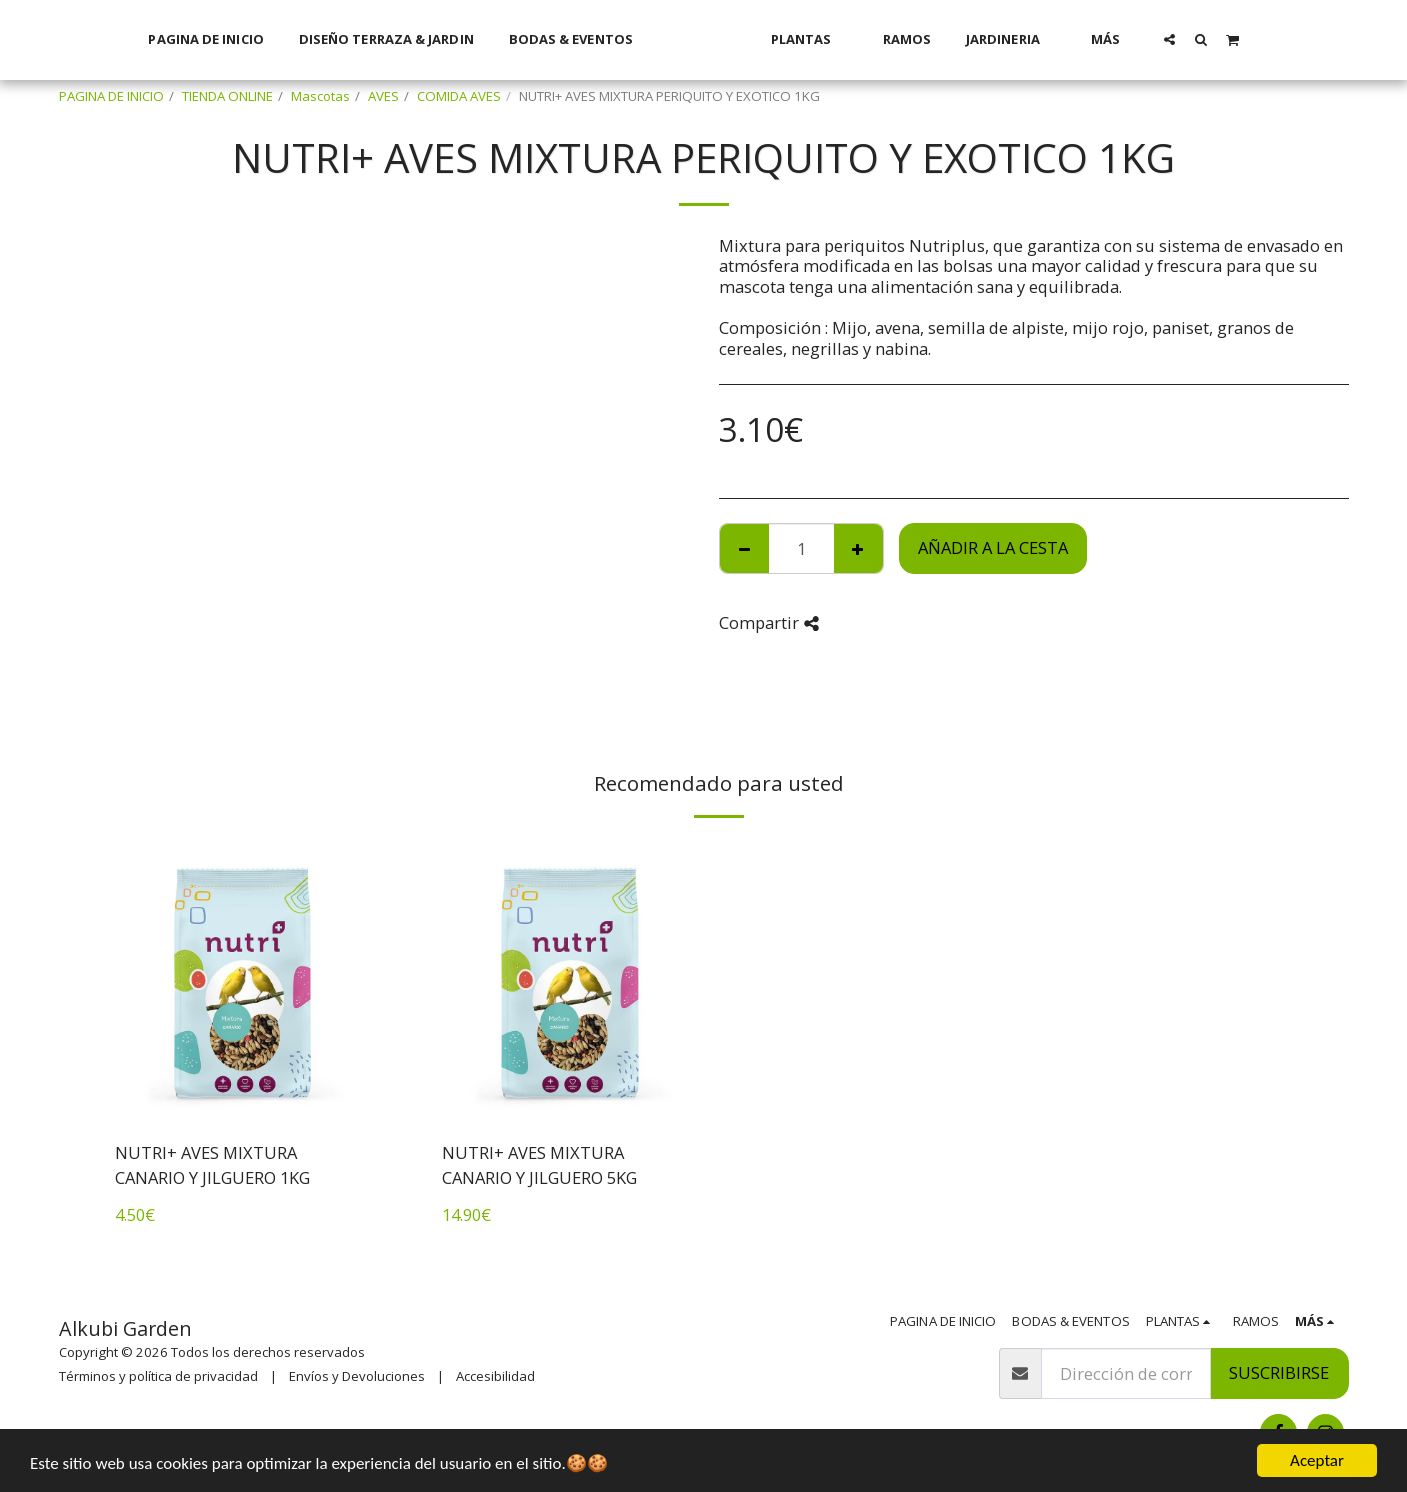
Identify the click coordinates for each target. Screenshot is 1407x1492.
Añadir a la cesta (993, 547)
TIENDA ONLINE (227, 96)
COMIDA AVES (459, 96)
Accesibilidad (495, 1376)
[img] (243, 982)
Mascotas (320, 96)
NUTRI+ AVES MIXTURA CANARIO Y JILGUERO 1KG (212, 1165)
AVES (383, 96)
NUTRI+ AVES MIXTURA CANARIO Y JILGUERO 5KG (539, 1165)
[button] (1196, 39)
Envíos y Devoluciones (357, 1376)
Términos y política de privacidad (158, 1376)
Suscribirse (1279, 1372)
